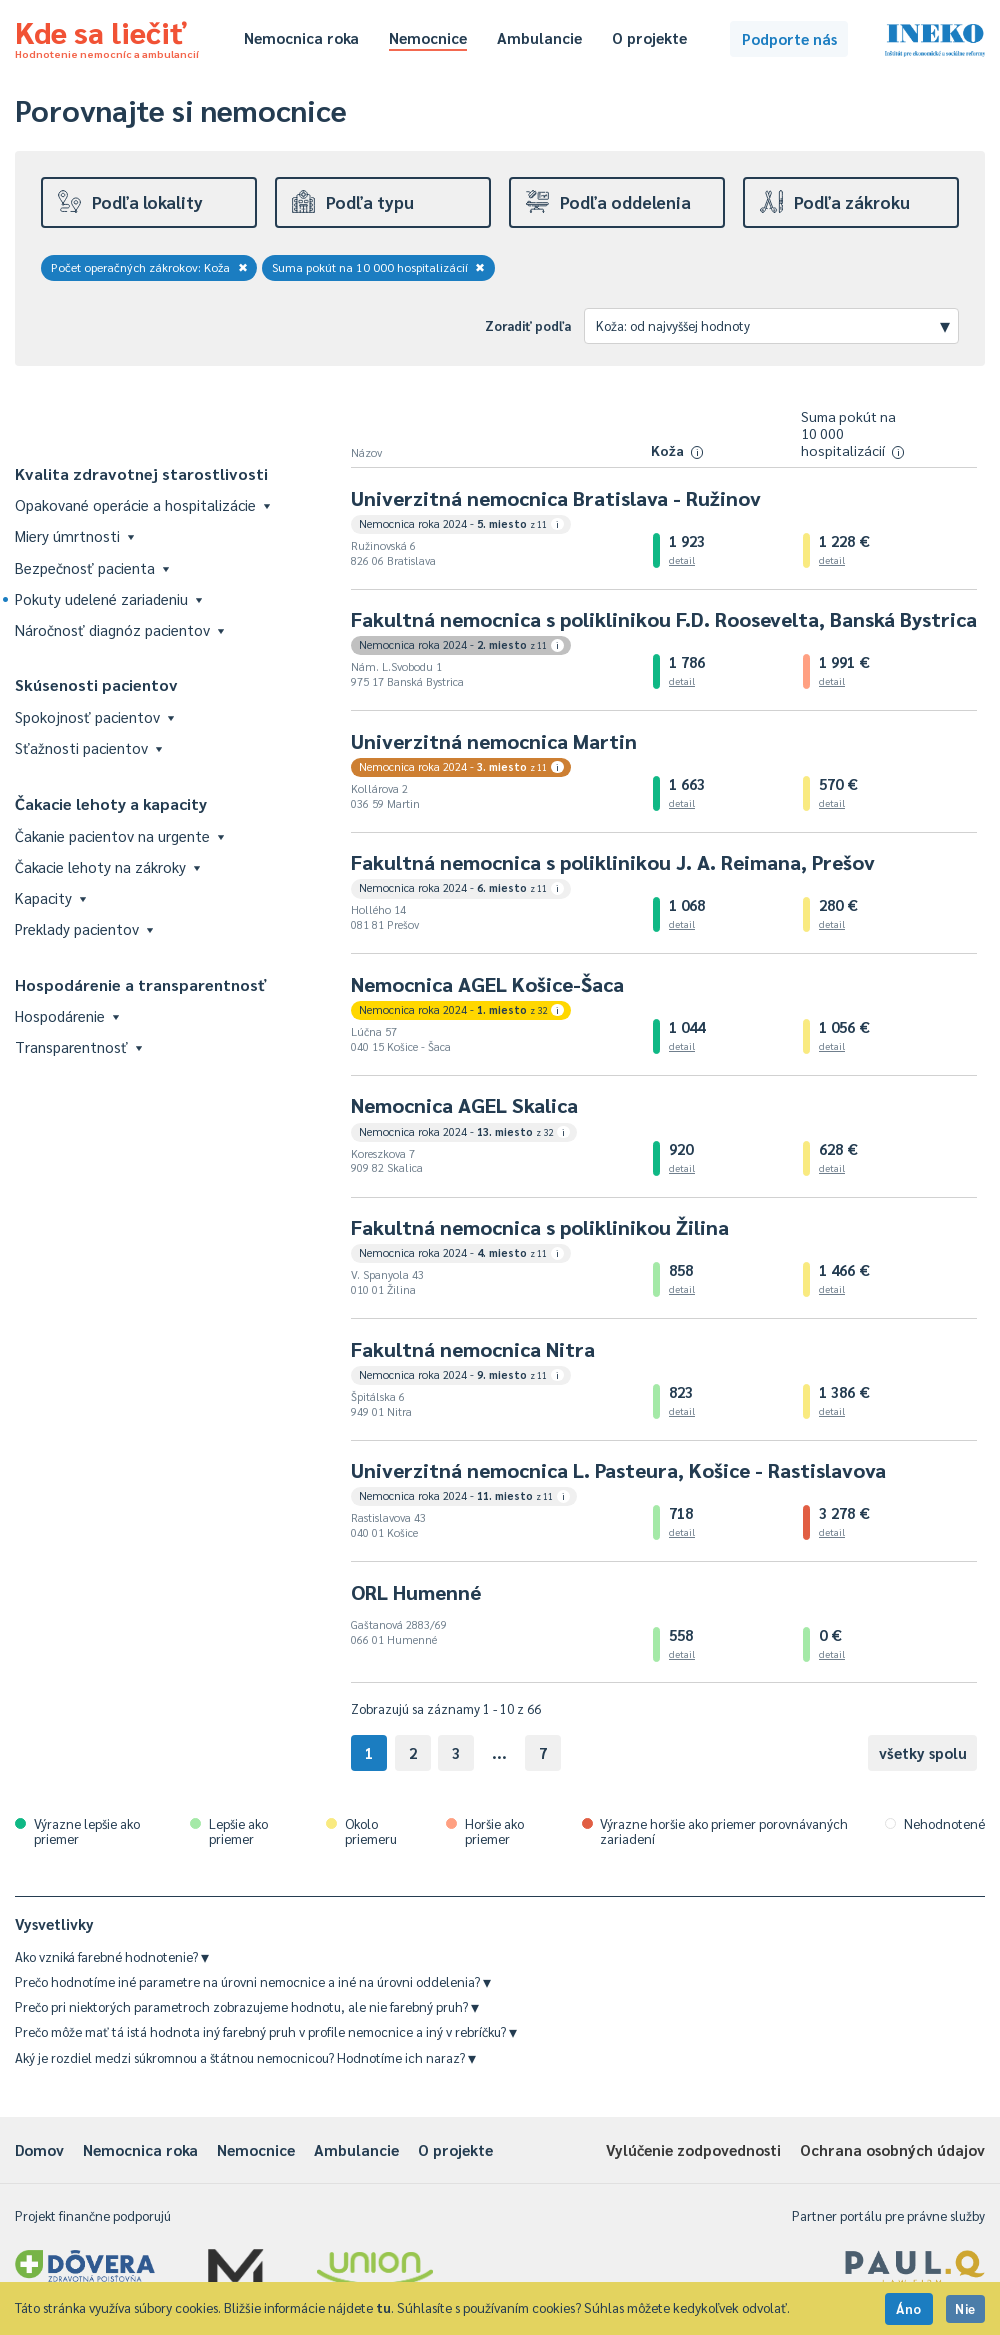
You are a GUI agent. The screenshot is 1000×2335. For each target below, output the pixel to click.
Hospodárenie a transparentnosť (141, 984)
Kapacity (50, 897)
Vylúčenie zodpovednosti (693, 2149)
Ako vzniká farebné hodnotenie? (112, 1956)
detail (682, 559)
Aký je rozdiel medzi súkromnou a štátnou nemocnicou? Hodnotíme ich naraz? (245, 2057)
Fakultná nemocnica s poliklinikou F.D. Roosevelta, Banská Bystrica (664, 619)
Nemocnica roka (301, 37)
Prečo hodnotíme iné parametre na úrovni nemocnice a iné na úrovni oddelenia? (253, 1981)
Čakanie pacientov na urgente (119, 835)
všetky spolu (923, 1752)
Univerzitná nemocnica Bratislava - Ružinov (556, 498)
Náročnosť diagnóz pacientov (119, 629)
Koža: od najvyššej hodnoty (773, 325)
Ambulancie (539, 37)
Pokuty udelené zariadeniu (108, 598)
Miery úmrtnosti (74, 535)
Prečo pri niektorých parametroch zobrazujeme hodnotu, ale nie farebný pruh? (247, 2006)
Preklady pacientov (84, 928)
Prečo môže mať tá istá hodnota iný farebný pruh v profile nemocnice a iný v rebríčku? (266, 2031)
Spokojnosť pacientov (94, 716)
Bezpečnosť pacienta (92, 567)
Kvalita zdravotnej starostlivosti (141, 473)
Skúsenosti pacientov (96, 684)
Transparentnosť (78, 1046)
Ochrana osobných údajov (892, 2149)
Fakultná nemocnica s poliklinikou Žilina (540, 1227)
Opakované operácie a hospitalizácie (142, 504)
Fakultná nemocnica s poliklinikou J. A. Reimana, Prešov (613, 862)
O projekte (649, 37)
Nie (965, 2308)
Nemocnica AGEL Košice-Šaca (487, 984)
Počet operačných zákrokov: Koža (149, 267)
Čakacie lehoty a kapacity (111, 803)
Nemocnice (428, 37)
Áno (909, 2308)
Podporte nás (789, 38)
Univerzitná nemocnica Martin (494, 741)
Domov (39, 2149)
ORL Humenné (416, 1592)
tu (383, 2307)
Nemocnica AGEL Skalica (464, 1105)
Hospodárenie (67, 1015)
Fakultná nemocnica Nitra (473, 1349)
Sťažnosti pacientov (88, 747)
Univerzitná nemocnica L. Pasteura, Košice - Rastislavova (618, 1470)
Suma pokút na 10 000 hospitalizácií (379, 267)
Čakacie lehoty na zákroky (107, 866)
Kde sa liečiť (107, 36)
